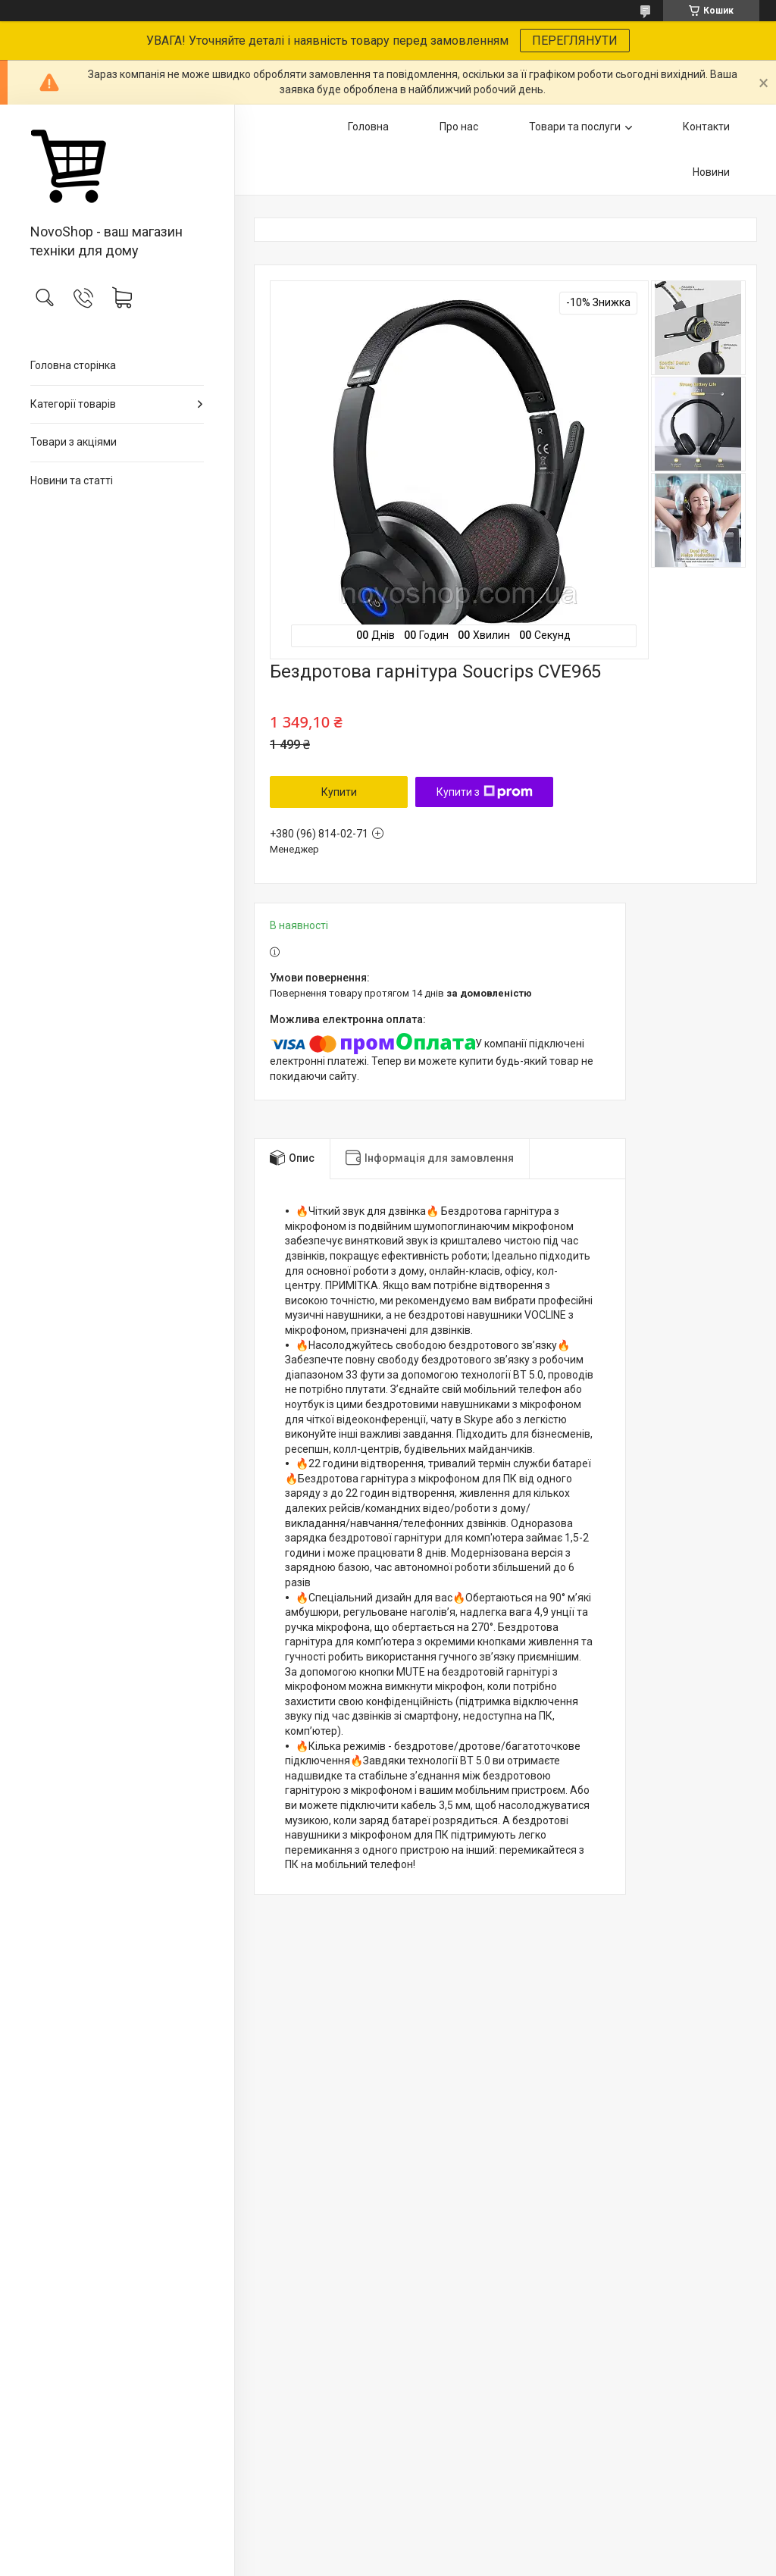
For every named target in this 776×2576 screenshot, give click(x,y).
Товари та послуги (575, 127)
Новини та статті (71, 480)
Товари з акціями (73, 442)
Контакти (706, 127)
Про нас (459, 127)
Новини (711, 172)
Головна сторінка (73, 365)
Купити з (484, 792)
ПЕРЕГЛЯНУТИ (575, 40)
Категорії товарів (73, 404)
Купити (339, 792)
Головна (368, 127)
